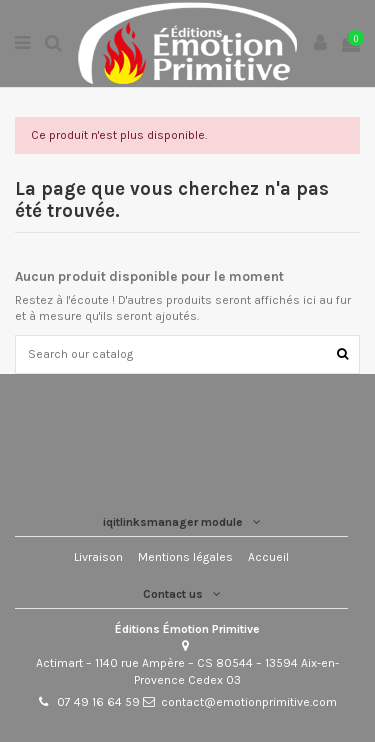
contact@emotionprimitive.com (249, 702)
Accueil (268, 557)
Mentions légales (185, 557)
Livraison (98, 557)
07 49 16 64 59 (98, 702)
